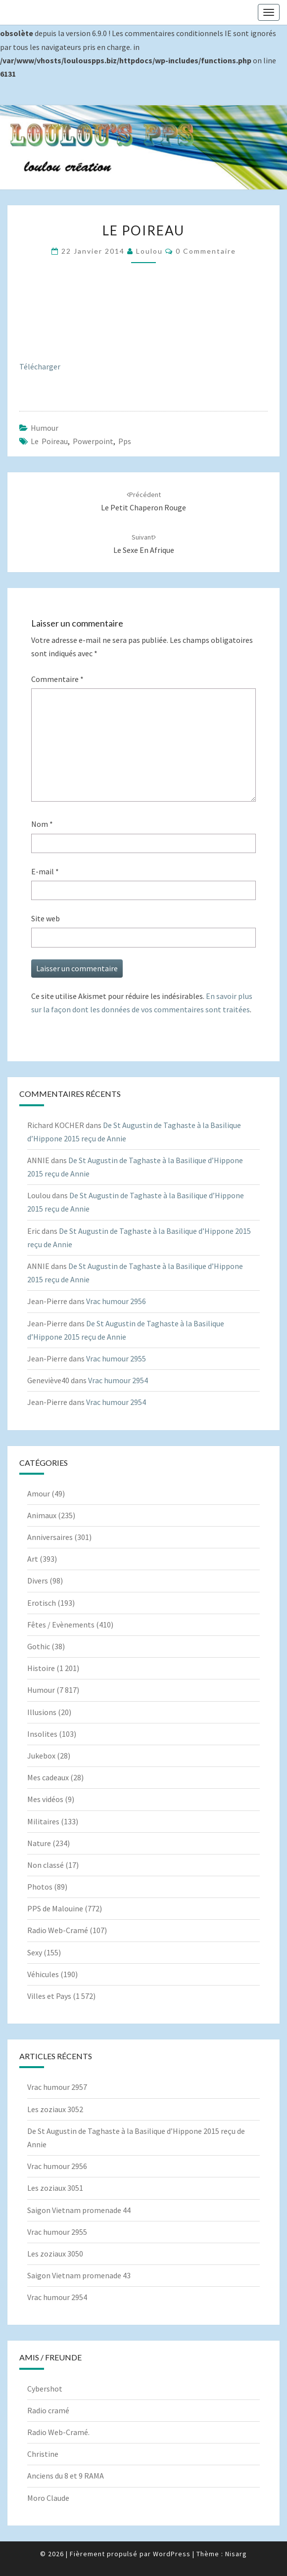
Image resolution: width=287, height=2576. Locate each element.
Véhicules (43, 1974)
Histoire (41, 1668)
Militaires (43, 1821)
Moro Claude (48, 2498)
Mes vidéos (45, 1799)
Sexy (34, 1952)
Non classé (45, 1865)
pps (124, 441)
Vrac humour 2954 (118, 1380)
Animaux (41, 1515)
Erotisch (41, 1603)
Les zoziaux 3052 (55, 2109)
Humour (44, 428)
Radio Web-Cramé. (58, 2432)
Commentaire (57, 679)
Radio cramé (48, 2410)
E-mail (45, 871)
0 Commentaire (206, 251)
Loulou (149, 251)
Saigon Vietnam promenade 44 (79, 2210)
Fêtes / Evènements (61, 1624)
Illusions (41, 1712)
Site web (45, 918)
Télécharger (39, 366)
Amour (38, 1493)
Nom (42, 824)
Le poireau (49, 441)
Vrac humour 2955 (116, 1358)
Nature (39, 1843)
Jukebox (41, 1756)
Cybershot (44, 2389)
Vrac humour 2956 (116, 1301)
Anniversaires (50, 1537)
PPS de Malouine (55, 1908)
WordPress (172, 2553)
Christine (42, 2454)
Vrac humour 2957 (57, 2087)
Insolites (42, 1734)
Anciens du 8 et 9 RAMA (65, 2476)
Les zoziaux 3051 (55, 2188)
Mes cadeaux (48, 1777)
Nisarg (236, 2553)
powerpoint (93, 441)
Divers (37, 1580)
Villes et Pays (49, 1996)
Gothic (38, 1646)
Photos (39, 1887)
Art (32, 1559)
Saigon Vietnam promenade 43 (79, 2275)
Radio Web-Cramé (57, 1930)
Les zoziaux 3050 (55, 2254)
